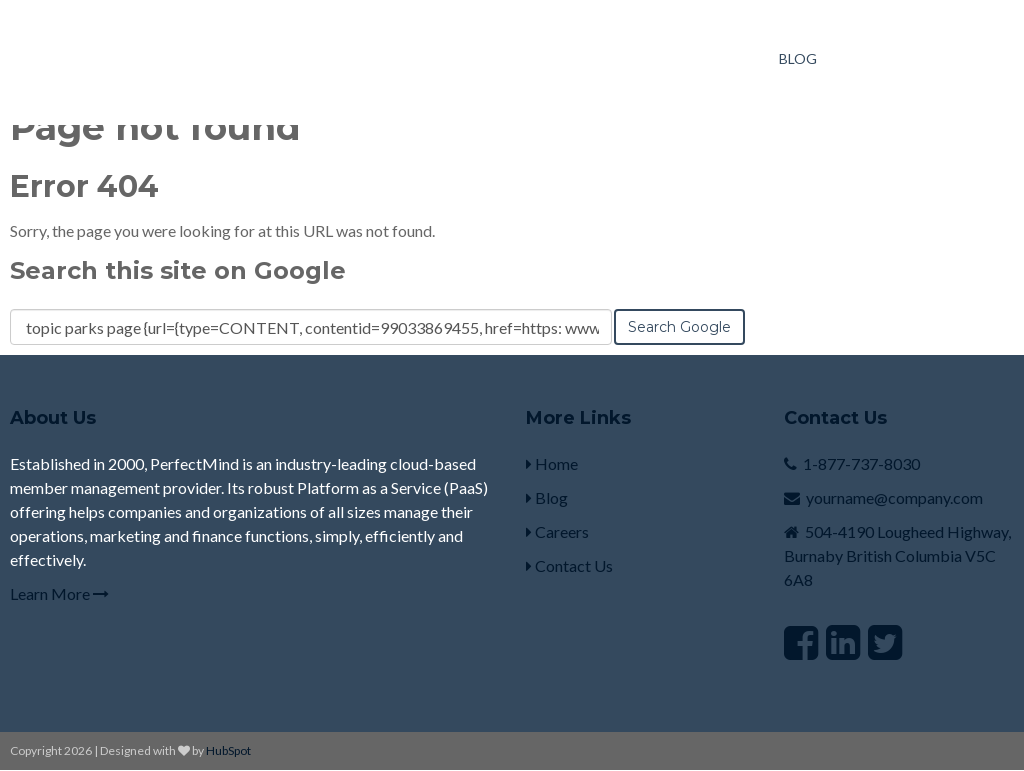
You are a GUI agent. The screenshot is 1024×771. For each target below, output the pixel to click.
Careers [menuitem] (557, 531)
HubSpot (228, 750)
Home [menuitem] (552, 463)
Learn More (59, 593)
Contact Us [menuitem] (569, 565)
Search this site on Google (178, 270)
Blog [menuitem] (798, 58)
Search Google (679, 327)
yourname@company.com (894, 497)
